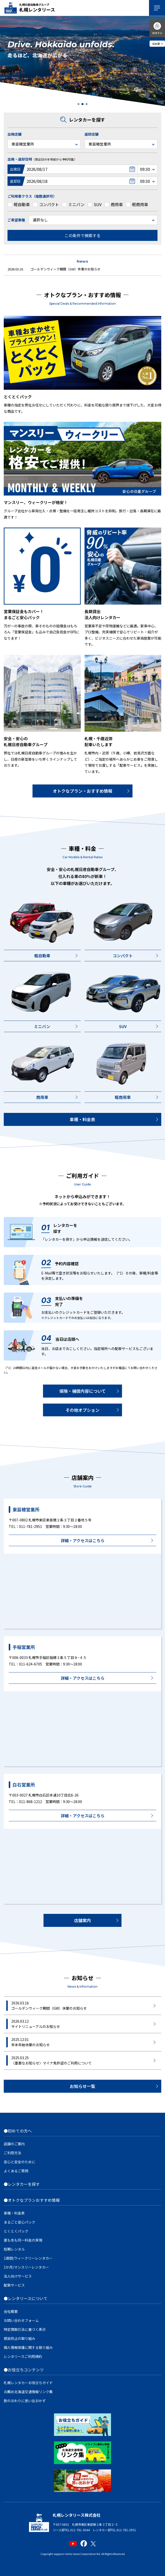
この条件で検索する (82, 235)
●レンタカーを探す (22, 2184)
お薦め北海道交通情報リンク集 (28, 2391)
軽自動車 (42, 956)
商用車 (42, 1097)
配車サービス (14, 2285)
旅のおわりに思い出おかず (25, 2400)
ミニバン (42, 1026)
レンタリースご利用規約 (23, 2356)
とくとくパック (16, 2231)
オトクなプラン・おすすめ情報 (82, 791)
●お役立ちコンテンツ (24, 2370)
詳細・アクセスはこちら (82, 1540)
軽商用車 (123, 1097)
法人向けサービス (18, 2276)
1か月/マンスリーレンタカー (26, 2267)
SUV (123, 1026)
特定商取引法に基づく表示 (25, 2329)
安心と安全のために (19, 2161)
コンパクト (123, 956)
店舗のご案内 (14, 2143)
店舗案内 (82, 1920)
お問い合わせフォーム (21, 2320)
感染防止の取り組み (19, 2338)
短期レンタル (14, 2249)
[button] (79, 104)
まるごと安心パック (19, 2222)
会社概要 (11, 2311)
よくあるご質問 (16, 2170)
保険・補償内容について (82, 1391)
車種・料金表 (82, 1119)
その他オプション (83, 1410)
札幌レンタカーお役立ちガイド (28, 2382)
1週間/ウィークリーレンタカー (28, 2258)
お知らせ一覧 (82, 2086)
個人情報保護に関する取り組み (28, 2347)
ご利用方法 (12, 2152)
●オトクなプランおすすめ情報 (32, 2200)
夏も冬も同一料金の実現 (23, 2240)
